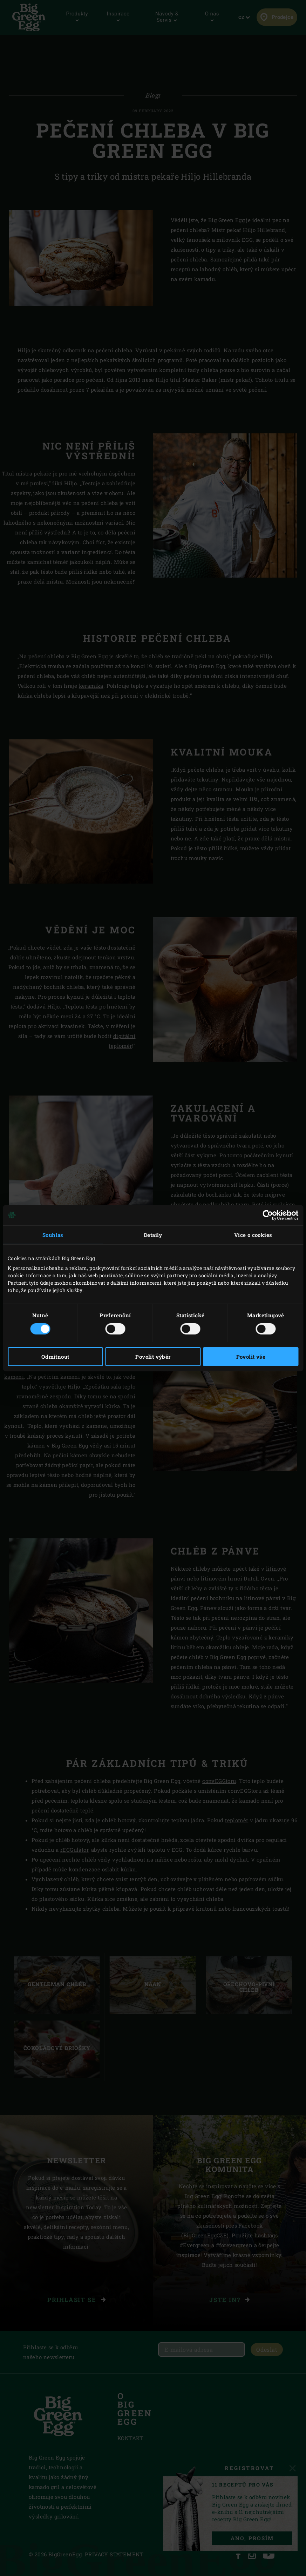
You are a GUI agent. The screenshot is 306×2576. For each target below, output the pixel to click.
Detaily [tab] (153, 1234)
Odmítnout (55, 1356)
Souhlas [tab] (52, 1234)
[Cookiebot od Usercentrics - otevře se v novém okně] (267, 1215)
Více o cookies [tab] (253, 1234)
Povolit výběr (152, 1356)
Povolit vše (250, 1356)
